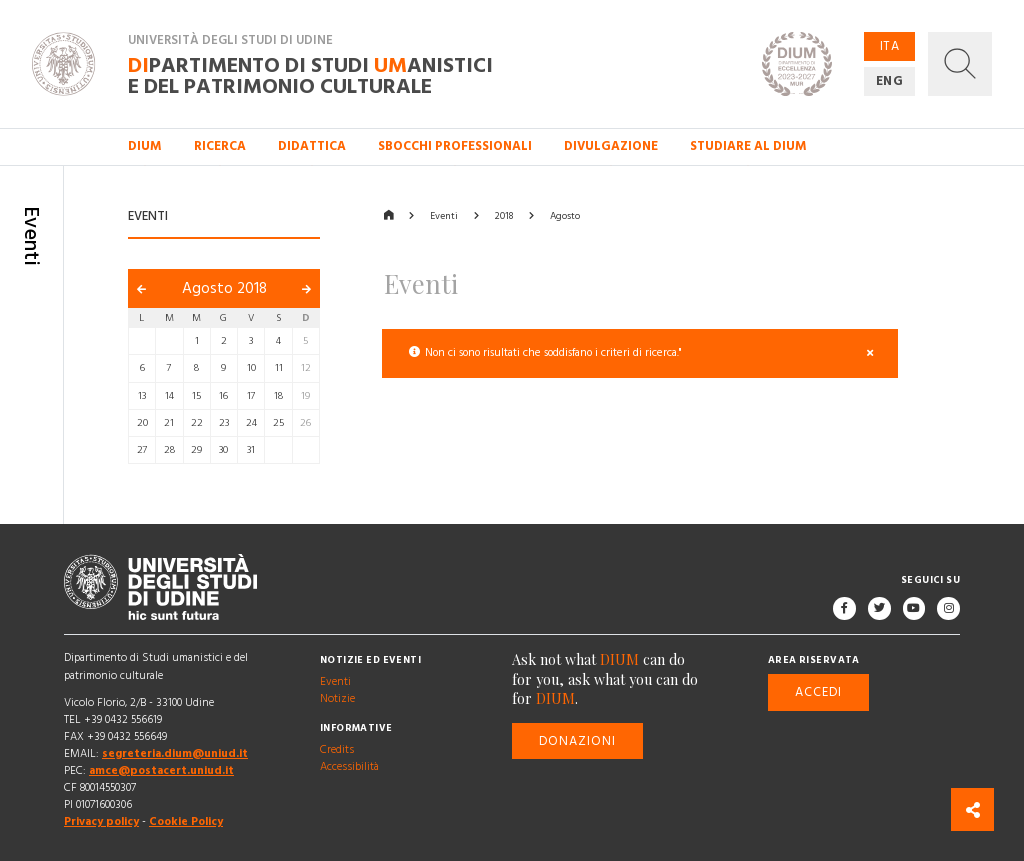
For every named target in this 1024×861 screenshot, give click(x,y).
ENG (890, 81)
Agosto (565, 216)
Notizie (337, 700)
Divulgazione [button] (611, 146)
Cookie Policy (186, 822)
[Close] (870, 353)
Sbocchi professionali (455, 146)
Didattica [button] (312, 146)
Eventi (444, 216)
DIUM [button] (145, 146)
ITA (890, 46)
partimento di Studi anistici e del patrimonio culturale (310, 75)
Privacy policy (101, 822)
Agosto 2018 (224, 288)
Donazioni (578, 741)
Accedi (818, 692)
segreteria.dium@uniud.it (175, 754)
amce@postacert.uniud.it (161, 771)
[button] (960, 64)
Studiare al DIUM (748, 146)
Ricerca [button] (220, 146)
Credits (337, 750)
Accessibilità (349, 767)
